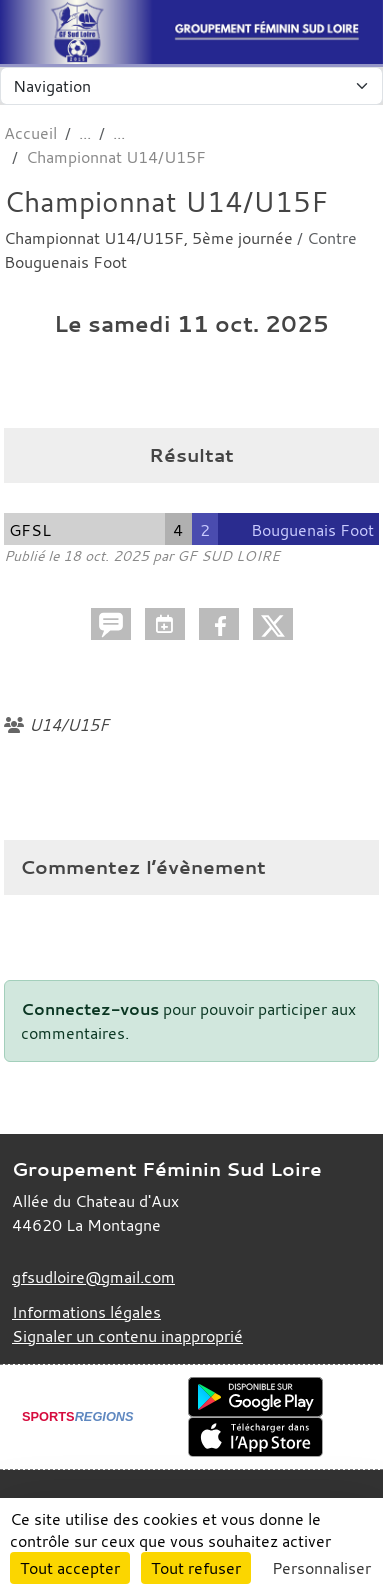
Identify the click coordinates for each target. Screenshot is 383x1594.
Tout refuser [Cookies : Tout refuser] (196, 1568)
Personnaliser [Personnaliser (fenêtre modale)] (321, 1568)
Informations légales (86, 1312)
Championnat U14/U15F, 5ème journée (150, 238)
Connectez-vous (90, 1009)
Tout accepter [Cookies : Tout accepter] (70, 1568)
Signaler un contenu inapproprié (127, 1336)
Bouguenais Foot (65, 262)
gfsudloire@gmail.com (93, 1277)
